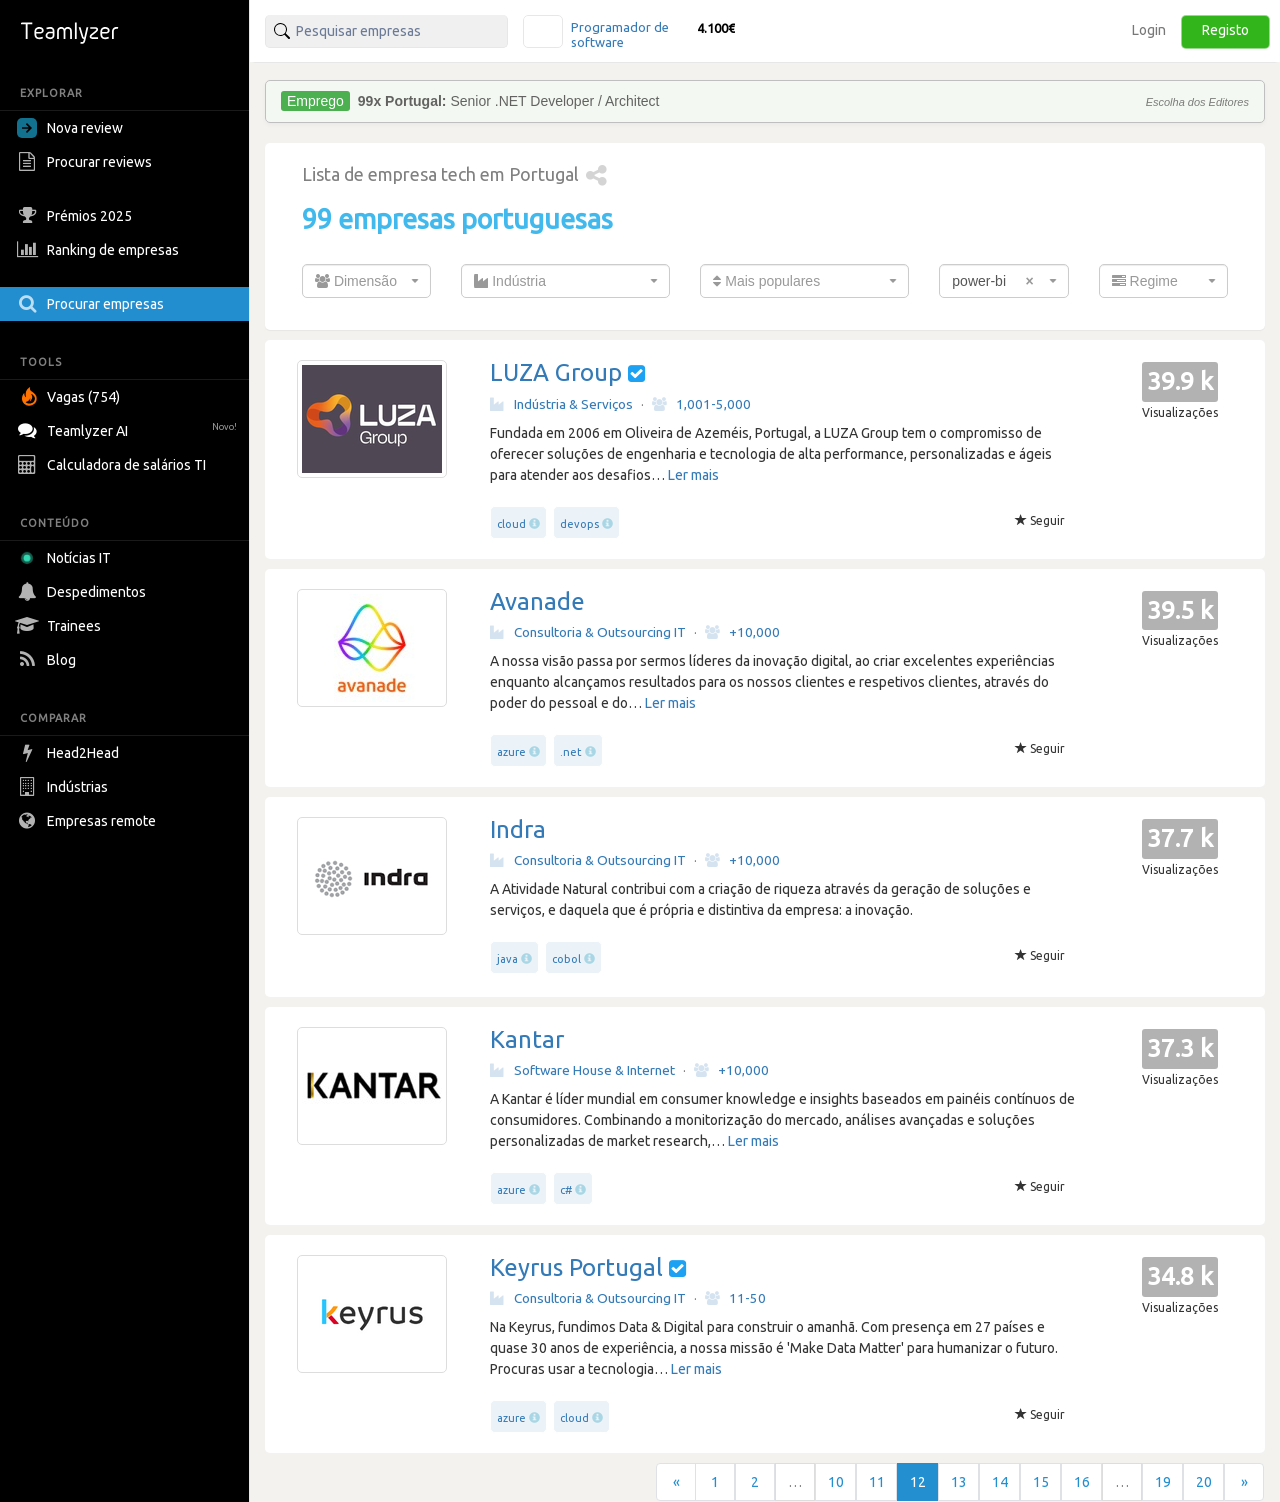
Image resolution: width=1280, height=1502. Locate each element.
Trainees (61, 626)
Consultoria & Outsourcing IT (588, 632)
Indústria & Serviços (561, 404)
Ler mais (693, 475)
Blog (49, 660)
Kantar (527, 1039)
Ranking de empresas (100, 250)
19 (1163, 1482)
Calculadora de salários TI (114, 465)
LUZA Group (556, 372)
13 (959, 1482)
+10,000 (742, 632)
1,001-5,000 (701, 404)
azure (511, 752)
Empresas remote (89, 821)
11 (877, 1482)
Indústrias (65, 787)
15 (1041, 1482)
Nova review (70, 128)
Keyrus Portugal (576, 1267)
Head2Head (70, 753)
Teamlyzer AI (129, 428)
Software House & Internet (582, 1070)
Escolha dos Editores (1197, 102)
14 (1000, 1482)
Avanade (537, 601)
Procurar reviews (87, 162)
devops (579, 524)
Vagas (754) (71, 397)
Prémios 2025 (77, 216)
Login (1149, 30)
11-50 (735, 1298)
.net (571, 752)
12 (918, 1482)
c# (566, 1190)
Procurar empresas (93, 304)
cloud (511, 524)
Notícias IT (67, 558)
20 (1204, 1482)
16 (1082, 1482)
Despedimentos (84, 592)
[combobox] (366, 281)
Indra (518, 829)
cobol (566, 959)
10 (836, 1482)
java (507, 959)
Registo (1225, 30)
